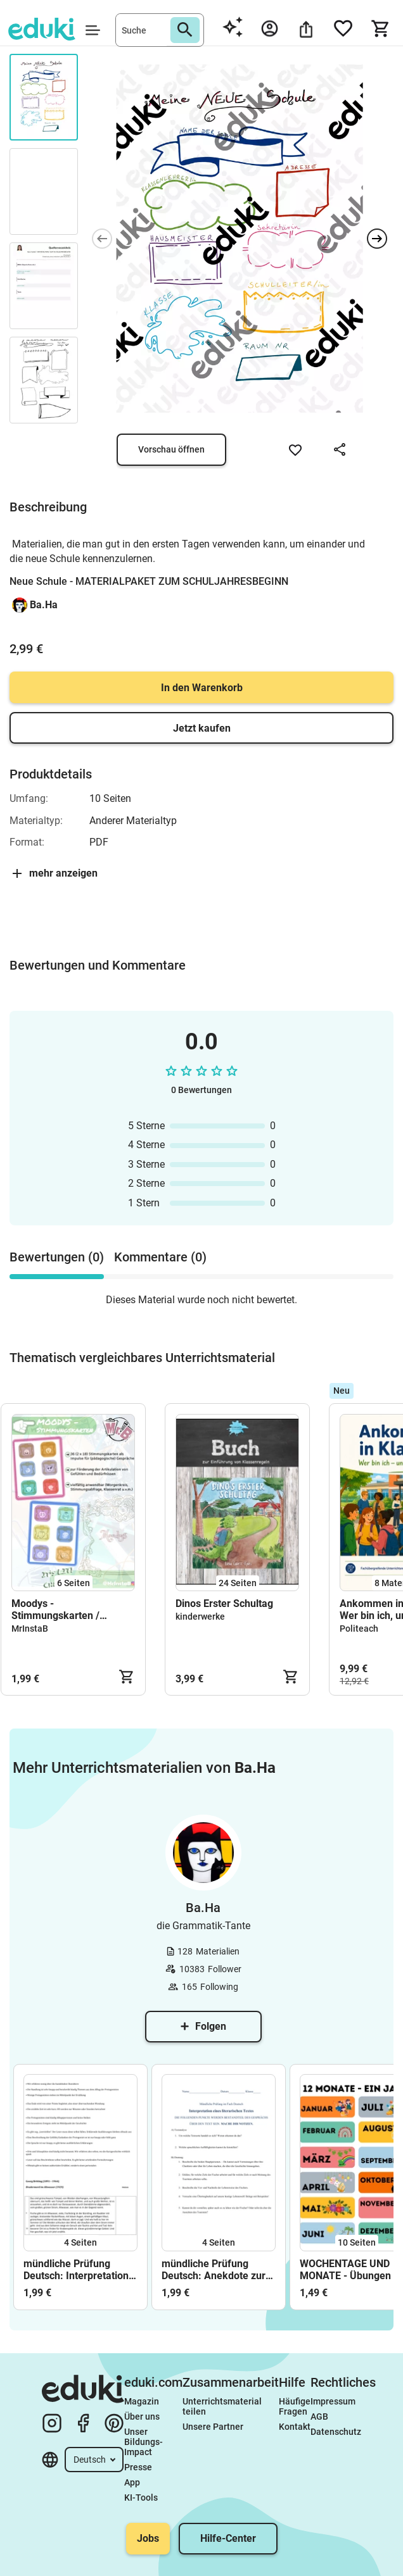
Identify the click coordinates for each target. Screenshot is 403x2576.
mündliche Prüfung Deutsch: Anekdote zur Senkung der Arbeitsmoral (213, 2270)
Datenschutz (335, 2432)
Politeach (359, 1628)
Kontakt (294, 2427)
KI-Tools (141, 2497)
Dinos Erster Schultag (224, 1603)
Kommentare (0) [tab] (160, 1257)
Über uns (142, 2416)
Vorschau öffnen (171, 449)
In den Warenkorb (202, 688)
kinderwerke (200, 1616)
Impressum (332, 2401)
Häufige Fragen (294, 2406)
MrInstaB (29, 1628)
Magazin (141, 2401)
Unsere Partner (212, 2427)
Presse (138, 2467)
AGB (319, 2416)
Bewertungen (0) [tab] (57, 1257)
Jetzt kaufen (202, 728)
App (132, 2482)
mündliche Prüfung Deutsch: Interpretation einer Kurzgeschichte (76, 2270)
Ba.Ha (44, 605)
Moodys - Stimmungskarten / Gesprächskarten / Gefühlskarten (55, 1609)
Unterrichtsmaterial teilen (223, 2406)
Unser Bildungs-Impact (143, 2442)
